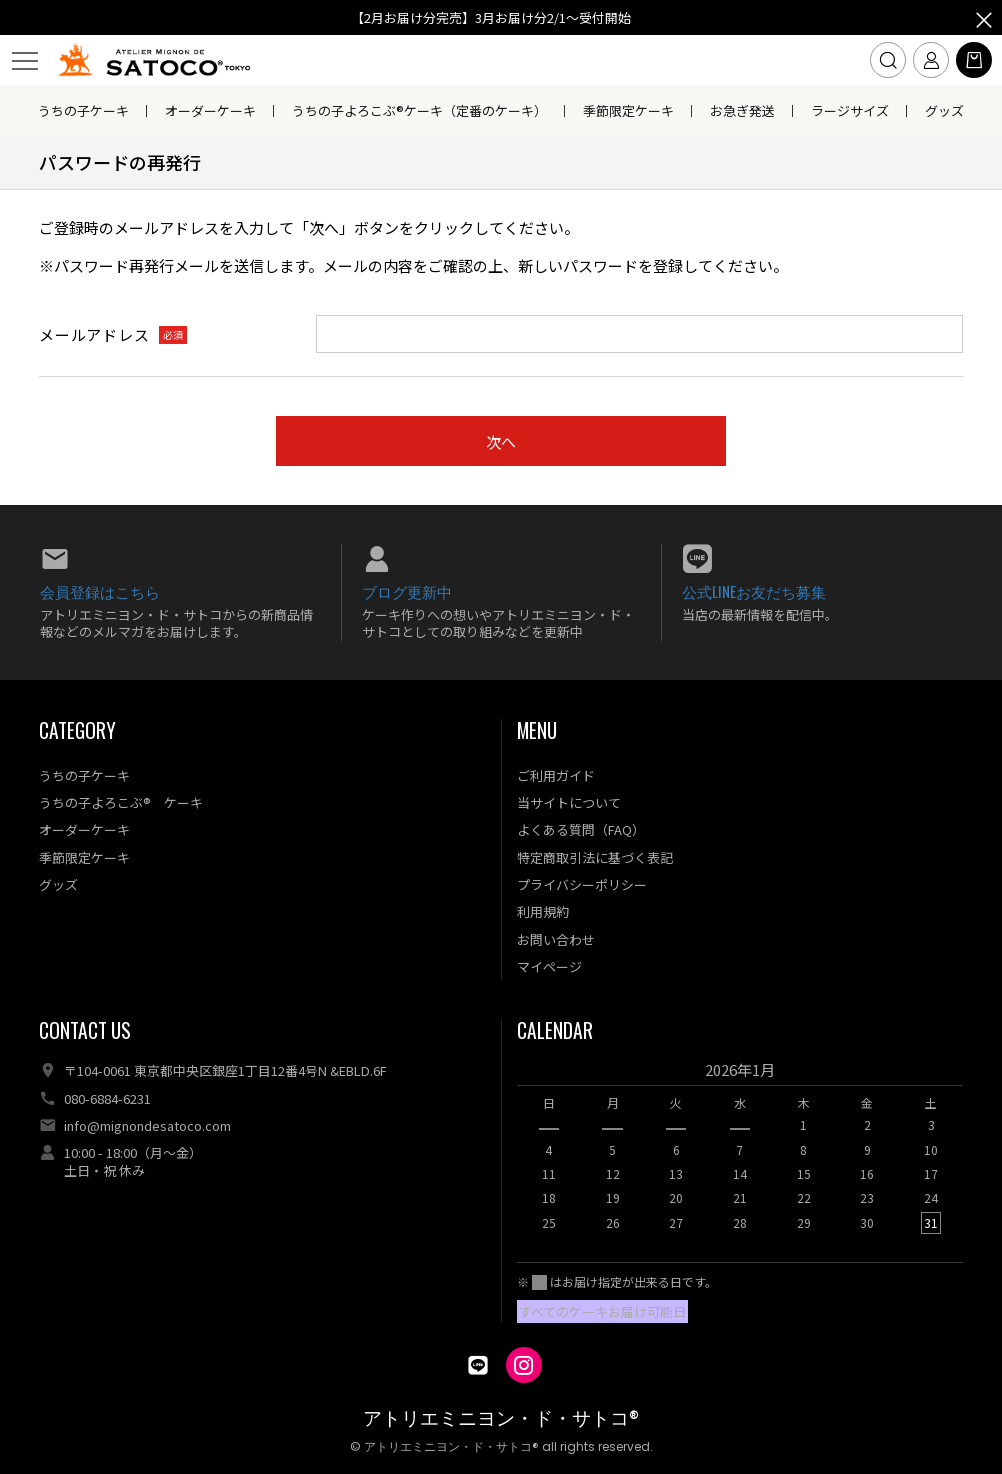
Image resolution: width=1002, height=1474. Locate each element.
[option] (740, 1152)
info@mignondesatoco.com (147, 1125)
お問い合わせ (556, 939)
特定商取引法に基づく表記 (595, 857)
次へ (501, 441)
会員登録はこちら (100, 591)
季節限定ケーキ (628, 110)
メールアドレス (94, 334)
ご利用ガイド (556, 775)
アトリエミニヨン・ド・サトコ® (501, 1418)
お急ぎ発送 (742, 110)
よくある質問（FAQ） (581, 829)
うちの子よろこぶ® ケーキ (121, 802)
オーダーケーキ (210, 110)
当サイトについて (569, 802)
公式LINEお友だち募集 (754, 591)
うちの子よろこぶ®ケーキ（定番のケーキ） (419, 110)
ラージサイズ (850, 110)
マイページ (549, 966)
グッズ (944, 110)
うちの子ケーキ (83, 110)
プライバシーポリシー (582, 884)
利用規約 (543, 911)
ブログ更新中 (407, 591)
